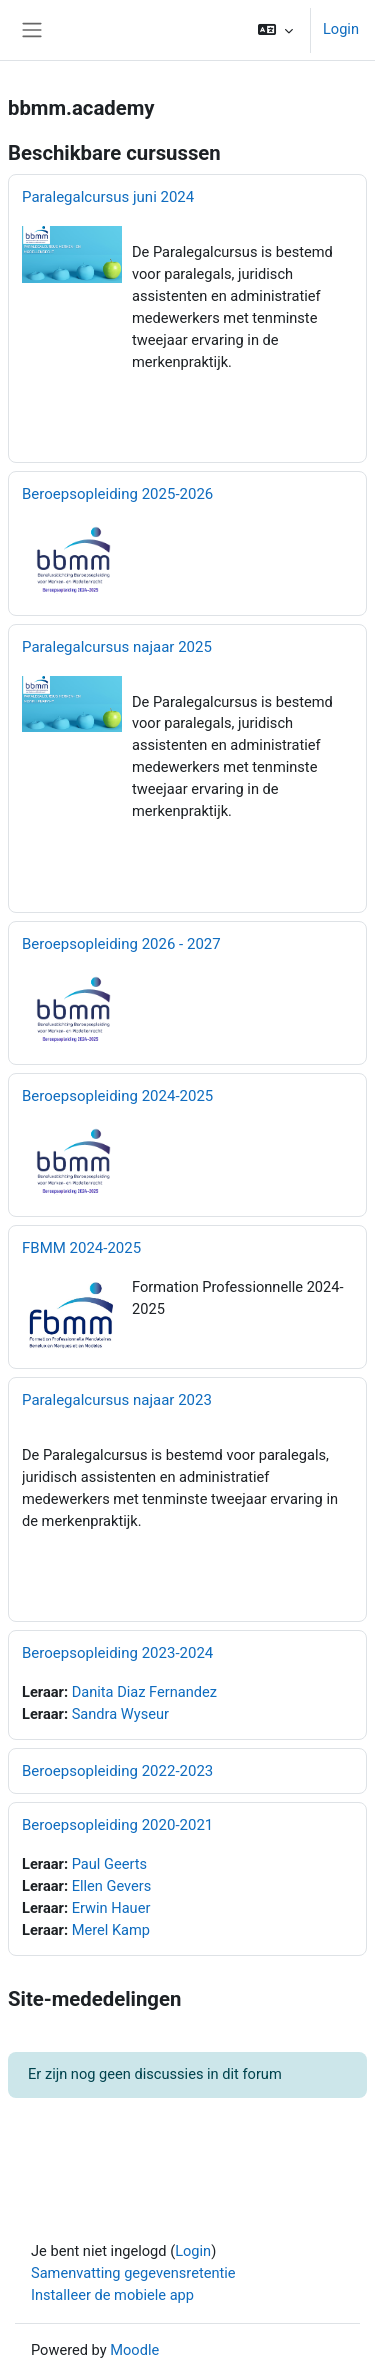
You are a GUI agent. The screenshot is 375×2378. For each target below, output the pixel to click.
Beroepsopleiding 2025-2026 (117, 494)
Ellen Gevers (112, 1886)
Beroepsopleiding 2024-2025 (117, 1096)
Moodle (134, 2350)
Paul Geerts (109, 1864)
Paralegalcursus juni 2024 (108, 197)
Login (341, 29)
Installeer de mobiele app (112, 2295)
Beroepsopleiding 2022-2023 (117, 1771)
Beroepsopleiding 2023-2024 (117, 1653)
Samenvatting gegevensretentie (133, 2273)
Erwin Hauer (111, 1908)
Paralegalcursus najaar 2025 (117, 647)
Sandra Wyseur (120, 1714)
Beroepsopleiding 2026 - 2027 (121, 944)
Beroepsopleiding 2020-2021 (117, 1825)
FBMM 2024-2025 (81, 1248)
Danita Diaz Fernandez (144, 1692)
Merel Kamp (111, 1930)
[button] (275, 30)
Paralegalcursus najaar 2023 (117, 1400)
